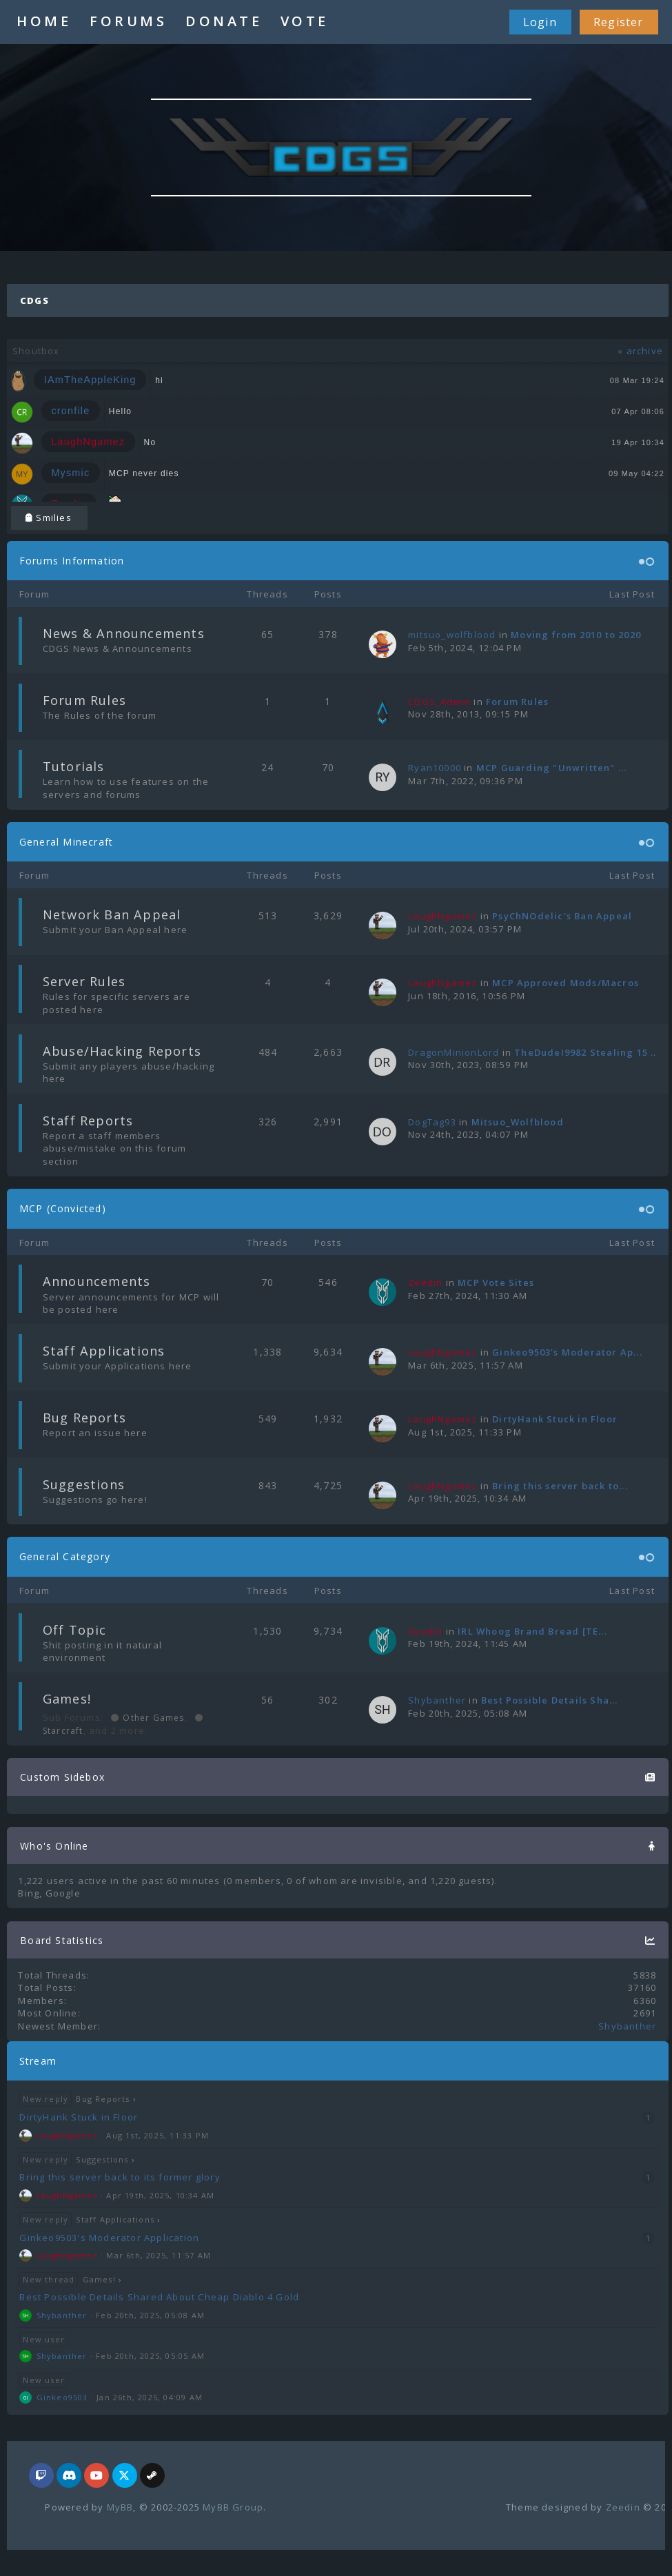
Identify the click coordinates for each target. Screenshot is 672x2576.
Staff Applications (104, 1350)
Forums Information (72, 560)
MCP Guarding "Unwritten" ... (551, 767)
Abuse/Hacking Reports (122, 1051)
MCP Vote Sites (496, 1282)
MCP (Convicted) (62, 1208)
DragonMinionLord (453, 1052)
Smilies (49, 517)
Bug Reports (84, 1417)
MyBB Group (233, 2507)
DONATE (223, 21)
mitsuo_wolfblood (452, 634)
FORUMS (128, 21)
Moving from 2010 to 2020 (576, 634)
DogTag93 (432, 1122)
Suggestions (84, 1484)
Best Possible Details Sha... (549, 1700)
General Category (64, 1556)
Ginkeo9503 (62, 2397)
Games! (67, 1698)
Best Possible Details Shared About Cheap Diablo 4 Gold (159, 2297)
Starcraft (63, 1731)
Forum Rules (84, 700)
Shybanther (437, 1700)
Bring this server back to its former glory (119, 2177)
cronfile (70, 410)
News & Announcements (124, 633)
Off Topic (75, 1630)
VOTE (305, 21)
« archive (640, 351)
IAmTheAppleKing (90, 379)
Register (618, 22)
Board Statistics (61, 1940)
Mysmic (70, 472)
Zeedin (623, 2507)
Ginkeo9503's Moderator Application (109, 2237)
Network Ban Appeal (112, 914)
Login (540, 22)
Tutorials (74, 766)
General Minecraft (66, 841)
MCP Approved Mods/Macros (565, 983)
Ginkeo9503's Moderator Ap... (567, 1352)
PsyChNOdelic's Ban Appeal (562, 916)
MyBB (120, 2507)
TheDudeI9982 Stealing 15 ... (587, 1052)
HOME (44, 21)
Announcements (97, 1281)
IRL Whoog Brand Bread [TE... (532, 1631)
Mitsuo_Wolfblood (517, 1122)
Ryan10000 (434, 767)
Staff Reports (88, 1120)
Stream (38, 2060)
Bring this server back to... (560, 1486)
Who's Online (54, 1845)
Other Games (152, 1718)
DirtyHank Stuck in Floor (555, 1419)
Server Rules (84, 981)
